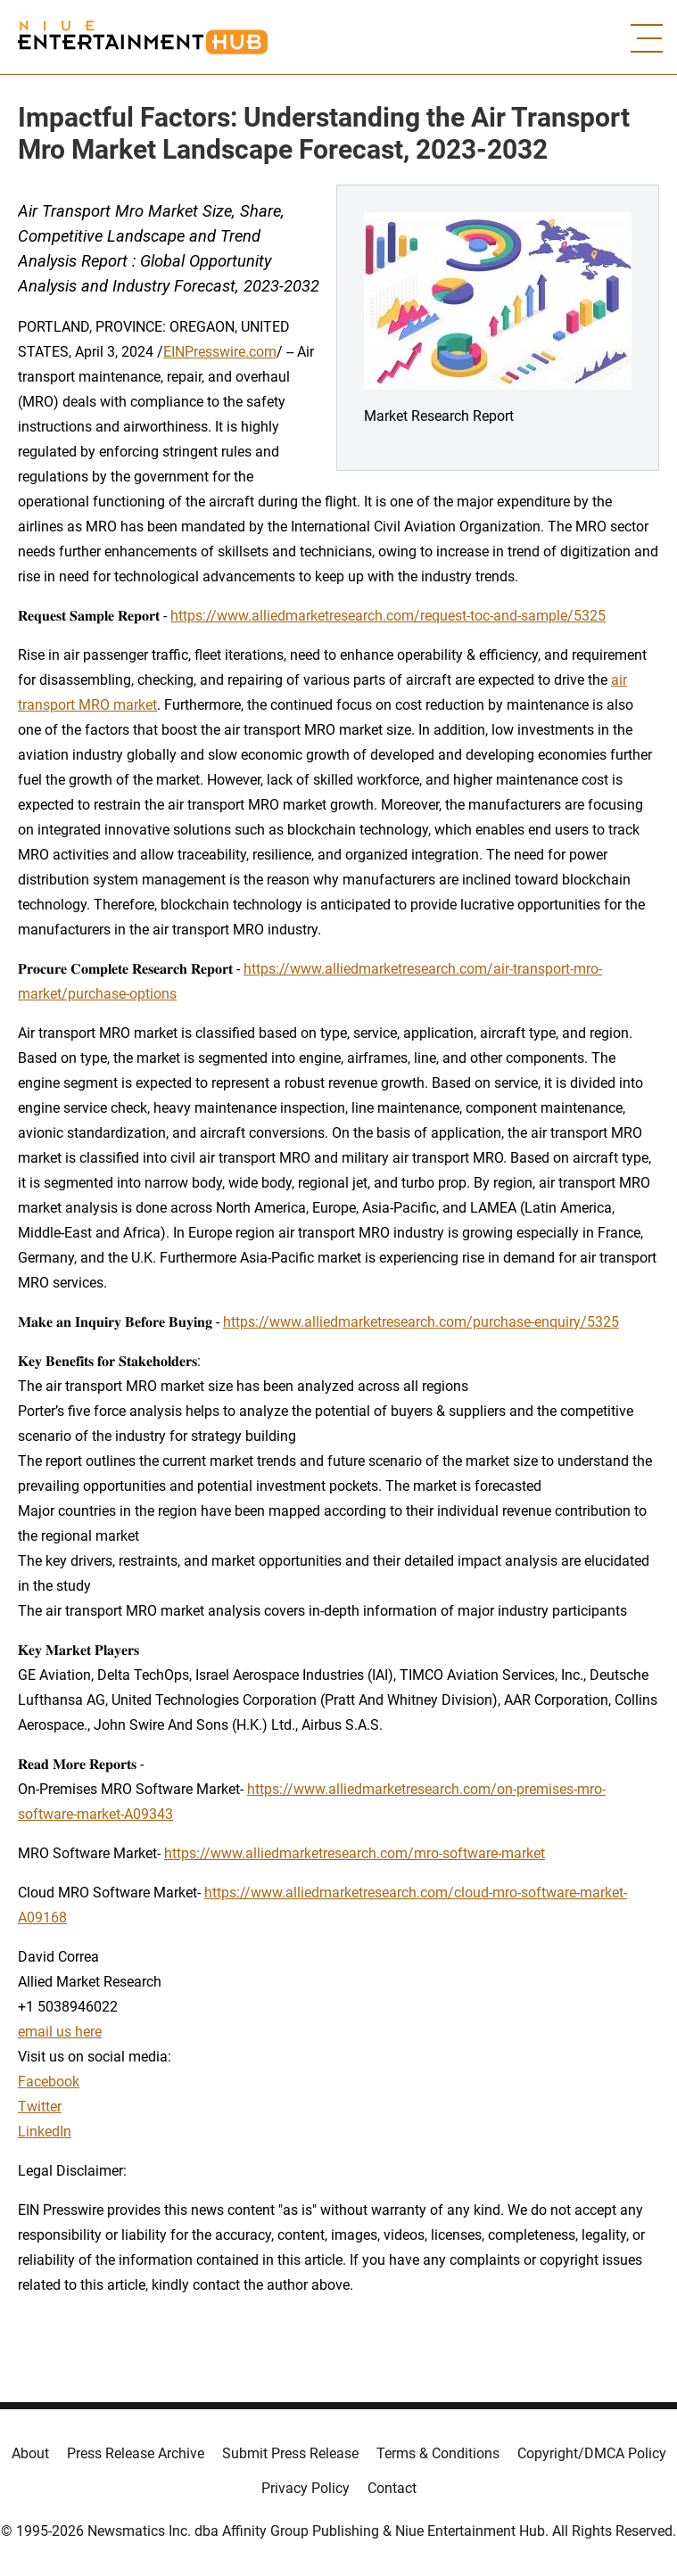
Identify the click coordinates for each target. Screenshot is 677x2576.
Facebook (48, 2081)
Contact (392, 2488)
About (30, 2453)
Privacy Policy (305, 2488)
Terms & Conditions (437, 2453)
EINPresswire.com (220, 351)
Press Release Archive (135, 2453)
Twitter (40, 2106)
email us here (60, 2031)
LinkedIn (44, 2131)
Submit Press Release (290, 2453)
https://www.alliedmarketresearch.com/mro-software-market (354, 1853)
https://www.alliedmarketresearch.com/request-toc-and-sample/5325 (388, 615)
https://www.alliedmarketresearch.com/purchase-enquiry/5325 (421, 1321)
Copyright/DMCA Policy (591, 2453)
